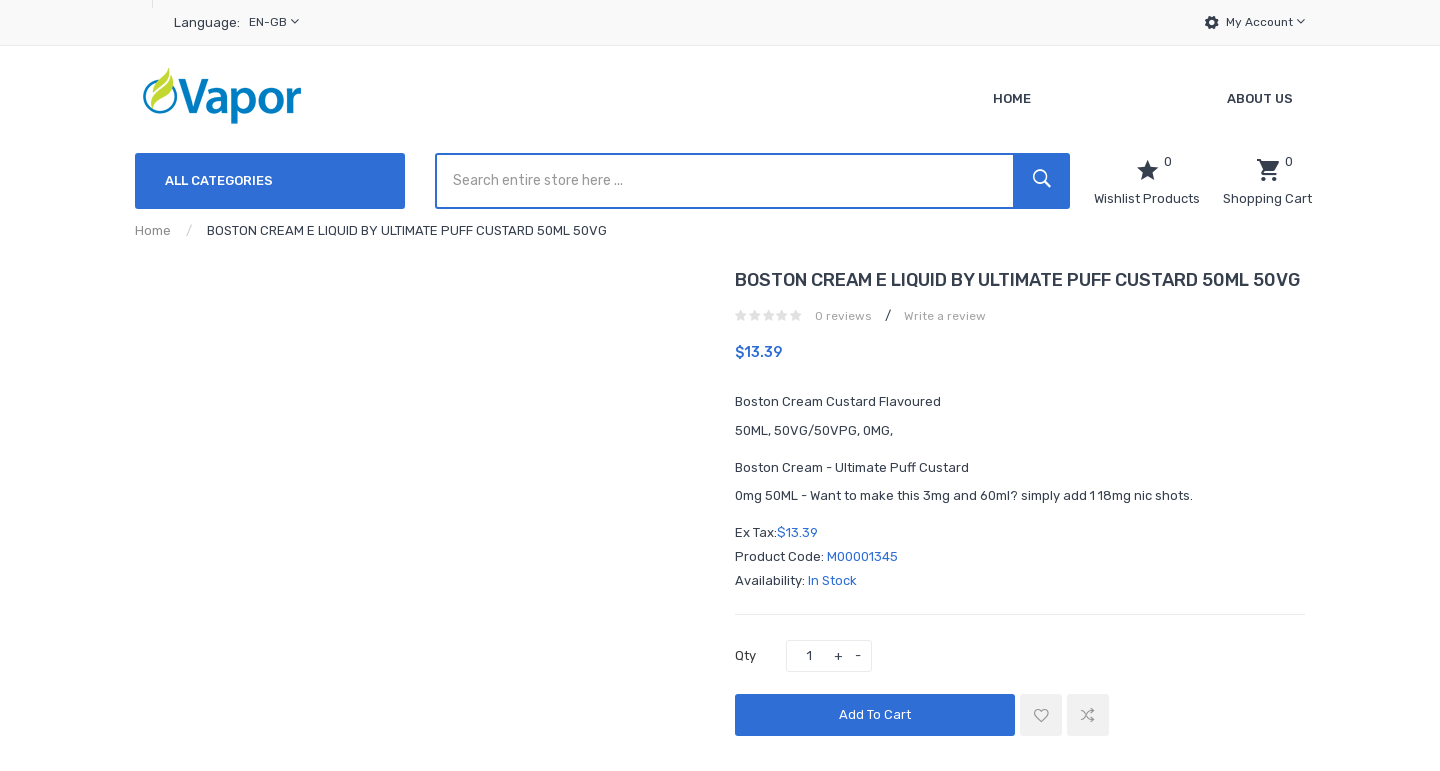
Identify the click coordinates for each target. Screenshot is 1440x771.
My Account (1265, 21)
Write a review (945, 316)
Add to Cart (875, 714)
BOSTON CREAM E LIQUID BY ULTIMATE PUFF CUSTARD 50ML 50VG (407, 230)
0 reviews (843, 316)
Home (153, 230)
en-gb (274, 21)
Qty (745, 655)
